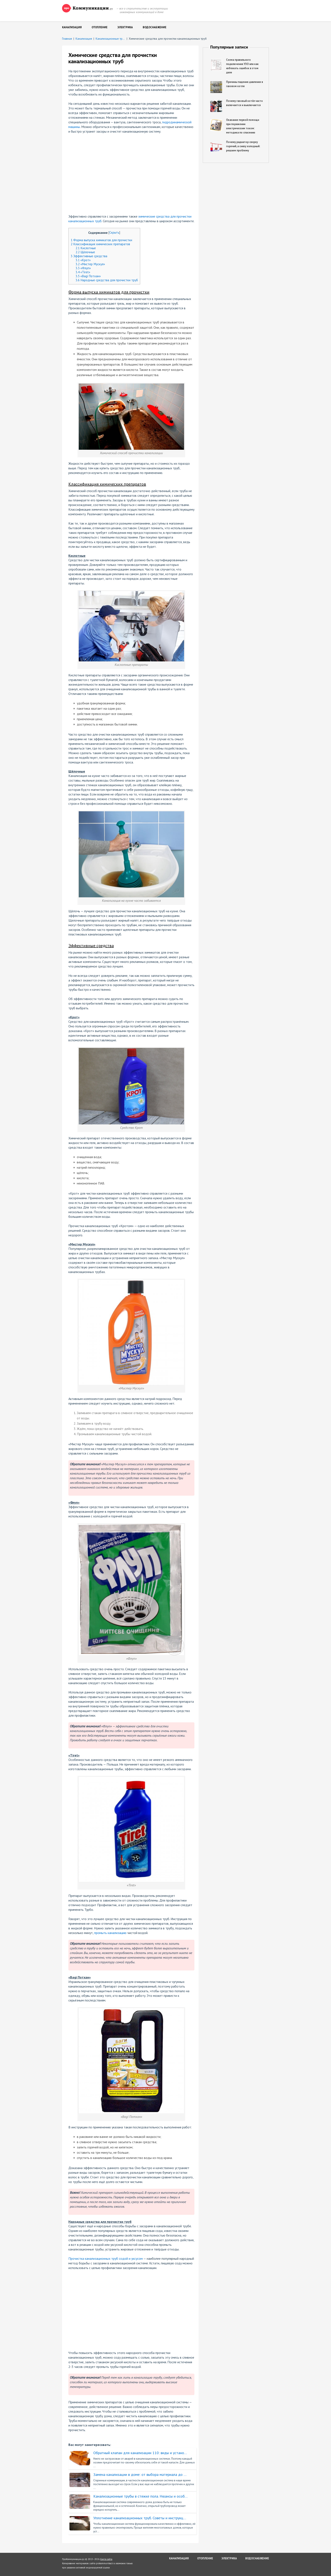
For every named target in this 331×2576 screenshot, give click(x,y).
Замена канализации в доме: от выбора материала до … (140, 2474)
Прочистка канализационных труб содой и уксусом (105, 2258)
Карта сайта (106, 2559)
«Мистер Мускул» (90, 264)
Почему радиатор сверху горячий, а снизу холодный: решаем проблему (243, 146)
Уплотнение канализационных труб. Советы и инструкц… (139, 2518)
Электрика (125, 27)
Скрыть (114, 232)
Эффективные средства (89, 256)
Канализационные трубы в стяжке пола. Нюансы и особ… (140, 2496)
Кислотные (86, 248)
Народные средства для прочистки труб (107, 280)
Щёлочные (85, 252)
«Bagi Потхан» (88, 276)
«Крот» (83, 260)
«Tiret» (83, 272)
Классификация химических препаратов (100, 244)
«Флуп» (83, 268)
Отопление (99, 27)
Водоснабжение (154, 27)
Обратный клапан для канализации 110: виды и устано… (140, 2453)
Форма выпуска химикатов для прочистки (101, 240)
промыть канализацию (110, 1933)
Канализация (72, 27)
